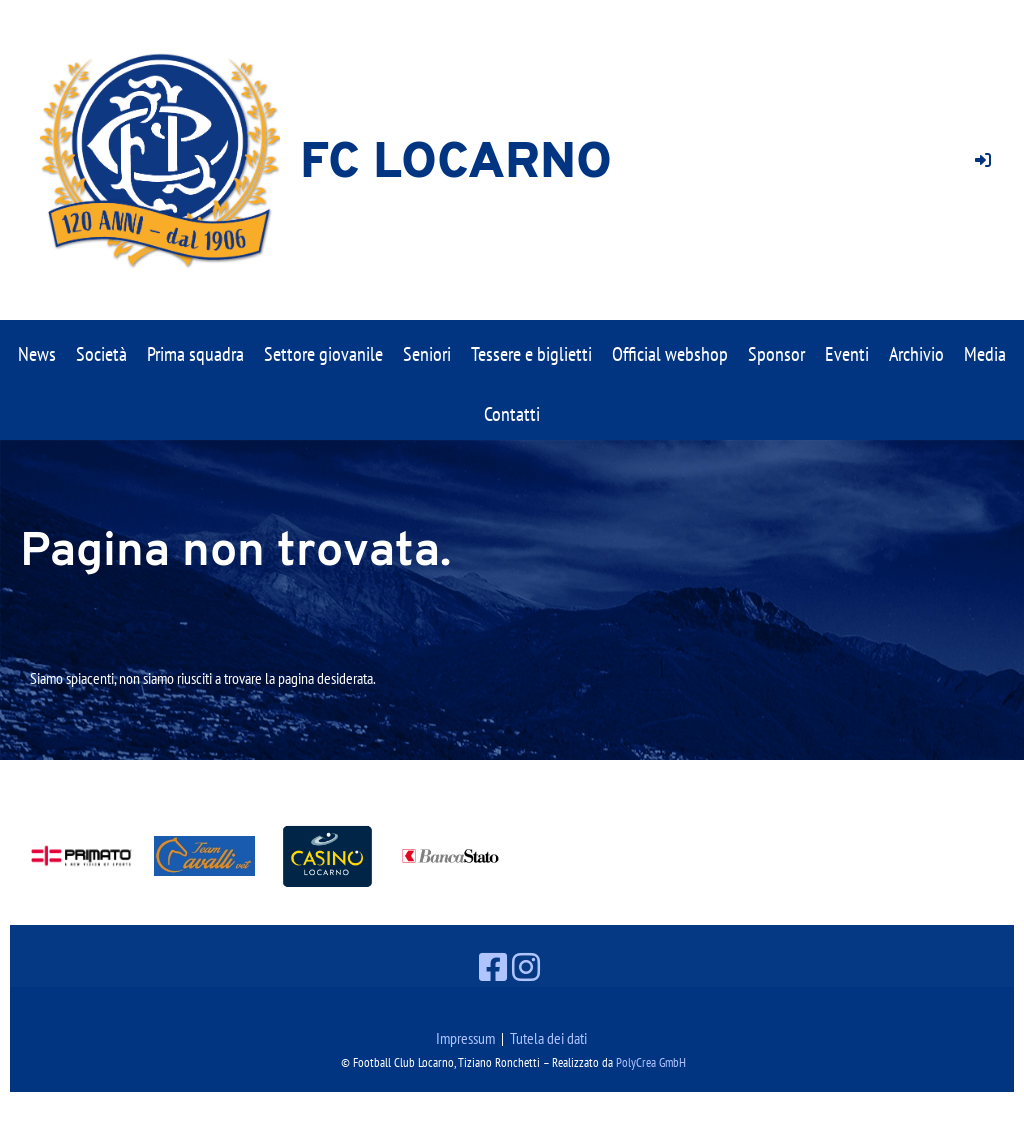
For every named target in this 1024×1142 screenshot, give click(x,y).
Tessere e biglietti (531, 354)
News (37, 354)
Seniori (427, 354)
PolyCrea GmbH (651, 1062)
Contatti (512, 414)
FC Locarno (456, 164)
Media (985, 354)
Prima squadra (195, 354)
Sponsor (776, 354)
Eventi (847, 354)
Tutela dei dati (548, 1038)
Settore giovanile (323, 354)
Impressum (465, 1038)
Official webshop (670, 354)
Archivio (916, 354)
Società (101, 354)
